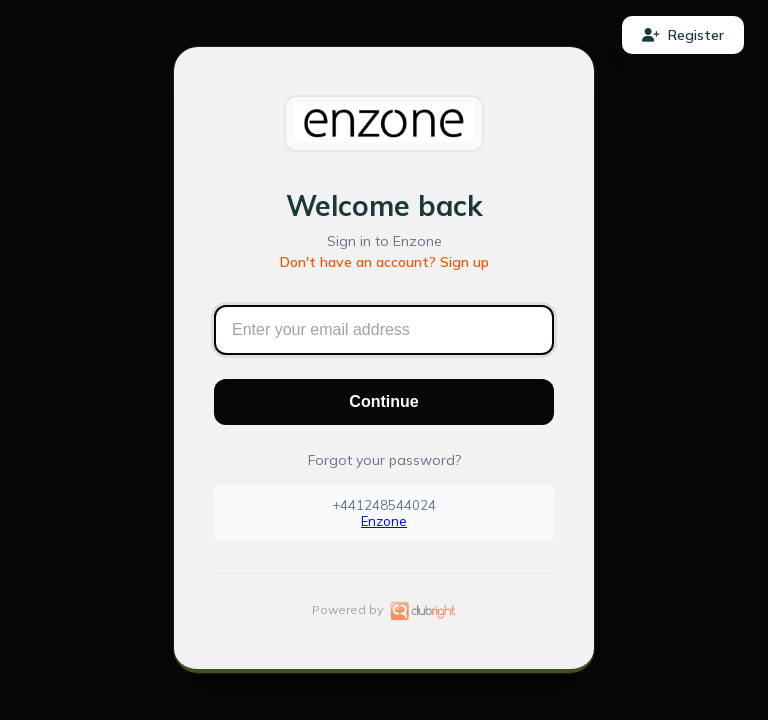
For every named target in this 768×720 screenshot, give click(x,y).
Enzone (384, 521)
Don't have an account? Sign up (384, 262)
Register (683, 35)
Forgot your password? (384, 460)
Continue (383, 401)
